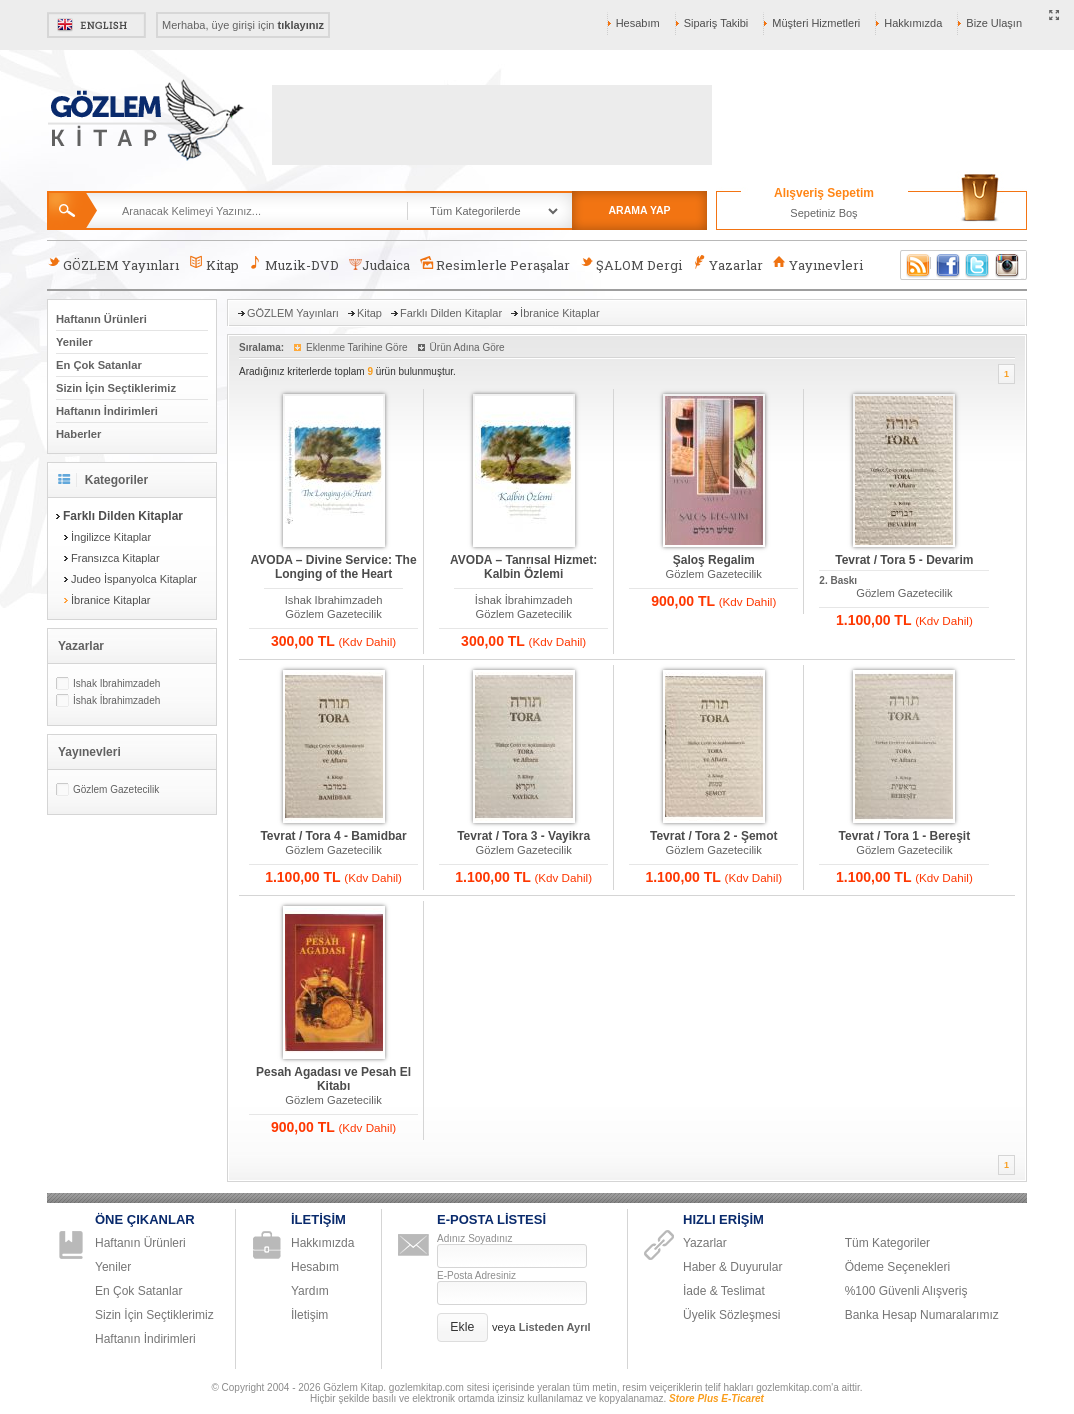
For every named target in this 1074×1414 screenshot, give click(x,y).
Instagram (1008, 265)
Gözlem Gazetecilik (116, 789)
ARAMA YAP (639, 210)
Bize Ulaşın (994, 23)
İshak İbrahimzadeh (116, 700)
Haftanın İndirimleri (107, 411)
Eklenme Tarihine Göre (357, 347)
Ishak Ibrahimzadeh (116, 683)
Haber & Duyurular (732, 1267)
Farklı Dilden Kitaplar (451, 313)
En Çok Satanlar (99, 365)
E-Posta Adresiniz (476, 1275)
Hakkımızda (913, 23)
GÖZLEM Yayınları (113, 264)
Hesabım (638, 23)
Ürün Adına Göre (467, 347)
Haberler (78, 434)
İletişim (309, 1315)
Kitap (213, 264)
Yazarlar (727, 264)
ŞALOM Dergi (631, 264)
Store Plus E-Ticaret (716, 1398)
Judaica (379, 265)
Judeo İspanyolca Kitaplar (134, 579)
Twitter (978, 265)
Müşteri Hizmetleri (816, 23)
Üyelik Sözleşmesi (731, 1315)
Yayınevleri (818, 264)
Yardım (310, 1291)
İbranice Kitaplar (111, 600)
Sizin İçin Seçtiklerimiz (116, 388)
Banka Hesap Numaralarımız (922, 1315)
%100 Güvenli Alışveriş (906, 1291)
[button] (462, 1327)
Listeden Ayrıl (555, 1327)
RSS (915, 265)
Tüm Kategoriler (887, 1243)
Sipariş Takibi (716, 23)
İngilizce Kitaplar (111, 537)
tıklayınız (301, 25)
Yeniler (74, 342)
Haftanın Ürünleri (101, 319)
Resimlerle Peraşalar (495, 264)
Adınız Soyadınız (475, 1238)
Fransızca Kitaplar (115, 558)
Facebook (948, 265)
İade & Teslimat (724, 1291)
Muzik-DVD (294, 264)
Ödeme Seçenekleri (897, 1267)
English (96, 25)
